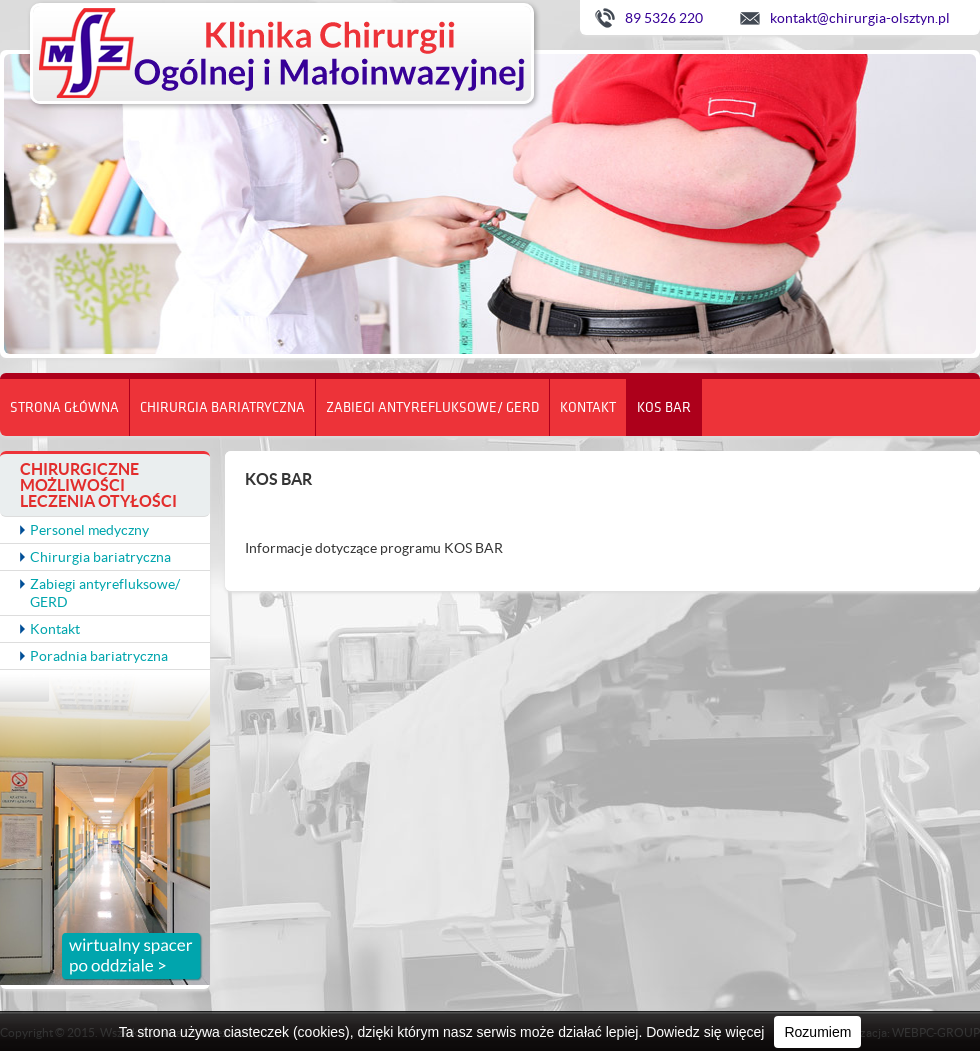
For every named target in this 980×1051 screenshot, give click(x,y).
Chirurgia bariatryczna (222, 407)
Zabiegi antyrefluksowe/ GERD (432, 407)
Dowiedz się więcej (705, 1032)
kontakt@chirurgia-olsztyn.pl (860, 18)
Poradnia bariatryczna (99, 656)
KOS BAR (664, 407)
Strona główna (64, 407)
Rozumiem (817, 1032)
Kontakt (588, 407)
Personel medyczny (89, 530)
